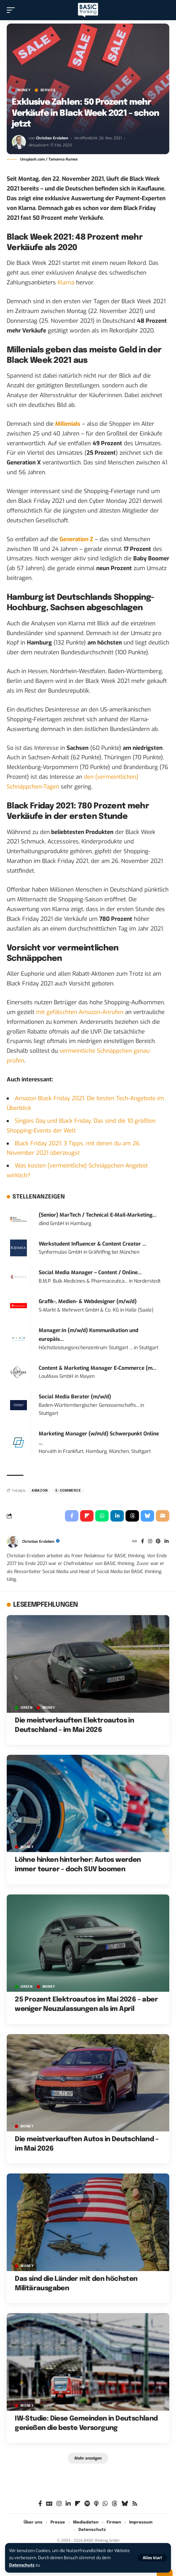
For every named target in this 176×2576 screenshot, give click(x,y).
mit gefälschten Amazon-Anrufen (80, 1012)
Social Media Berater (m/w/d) (75, 1396)
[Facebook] (142, 1541)
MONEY (24, 90)
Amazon (39, 1490)
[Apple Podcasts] (96, 2504)
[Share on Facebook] (71, 1516)
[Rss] (134, 2504)
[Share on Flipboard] (87, 1516)
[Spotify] (87, 2504)
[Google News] (49, 2504)
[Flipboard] (77, 2504)
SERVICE (48, 90)
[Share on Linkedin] (117, 1516)
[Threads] (114, 2504)
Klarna (66, 282)
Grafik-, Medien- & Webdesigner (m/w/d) (88, 1301)
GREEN (27, 1707)
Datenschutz (21, 2565)
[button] (152, 2558)
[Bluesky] (125, 2504)
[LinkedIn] (166, 1541)
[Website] (135, 1541)
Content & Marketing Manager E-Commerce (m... (97, 1368)
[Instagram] (150, 1541)
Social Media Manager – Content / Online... (90, 1272)
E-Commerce (68, 1490)
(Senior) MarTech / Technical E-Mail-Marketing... (97, 1215)
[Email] (162, 1516)
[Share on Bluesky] (147, 1516)
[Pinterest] (158, 1541)
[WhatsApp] (105, 2504)
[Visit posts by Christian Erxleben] (19, 142)
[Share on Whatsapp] (102, 1516)
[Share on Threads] (132, 1516)
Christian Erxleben (52, 138)
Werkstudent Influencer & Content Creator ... (92, 1244)
